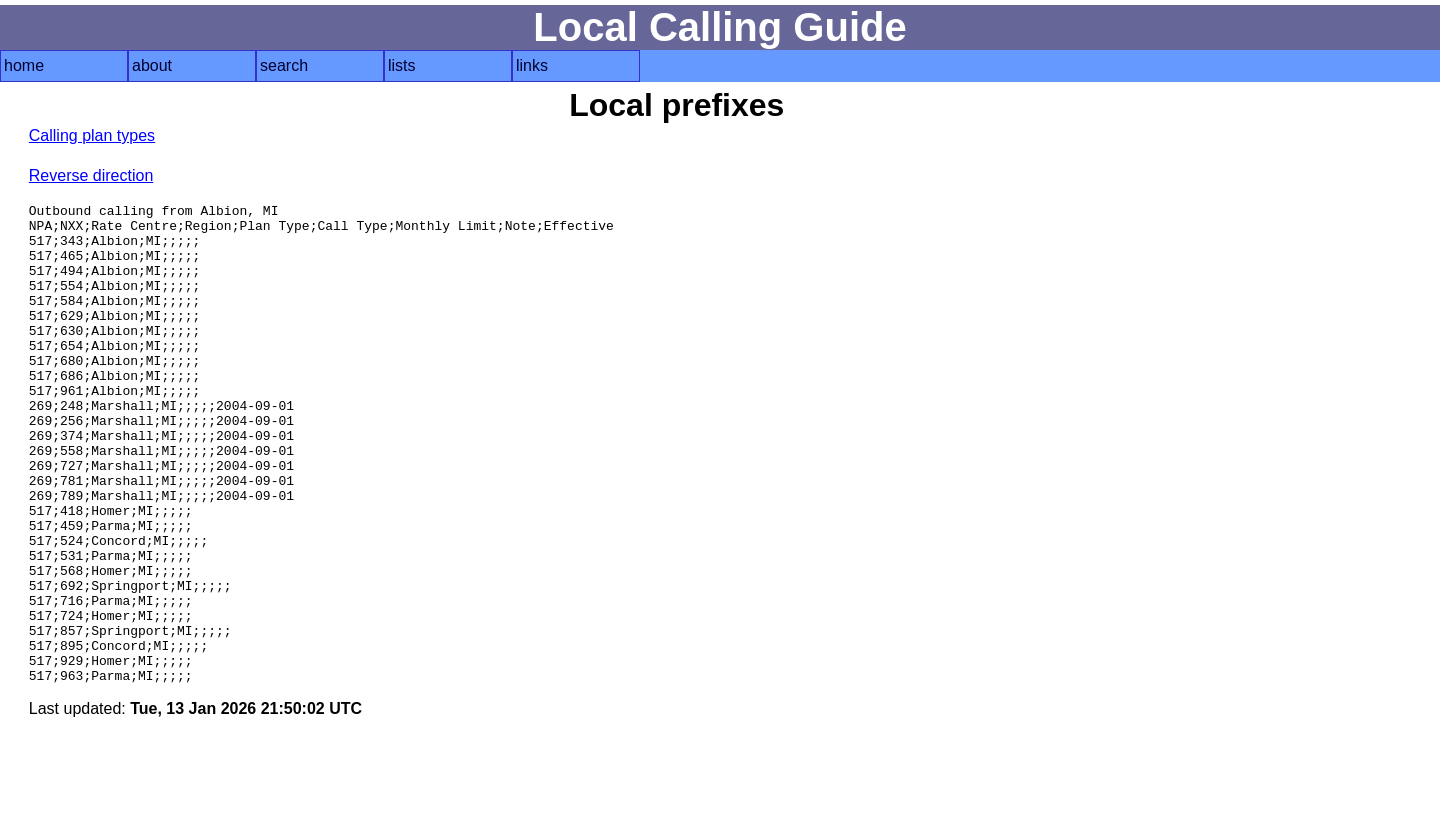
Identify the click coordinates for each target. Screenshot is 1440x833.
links (532, 65)
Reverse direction (91, 175)
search (284, 65)
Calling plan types (92, 135)
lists (402, 65)
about (152, 65)
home (24, 65)
